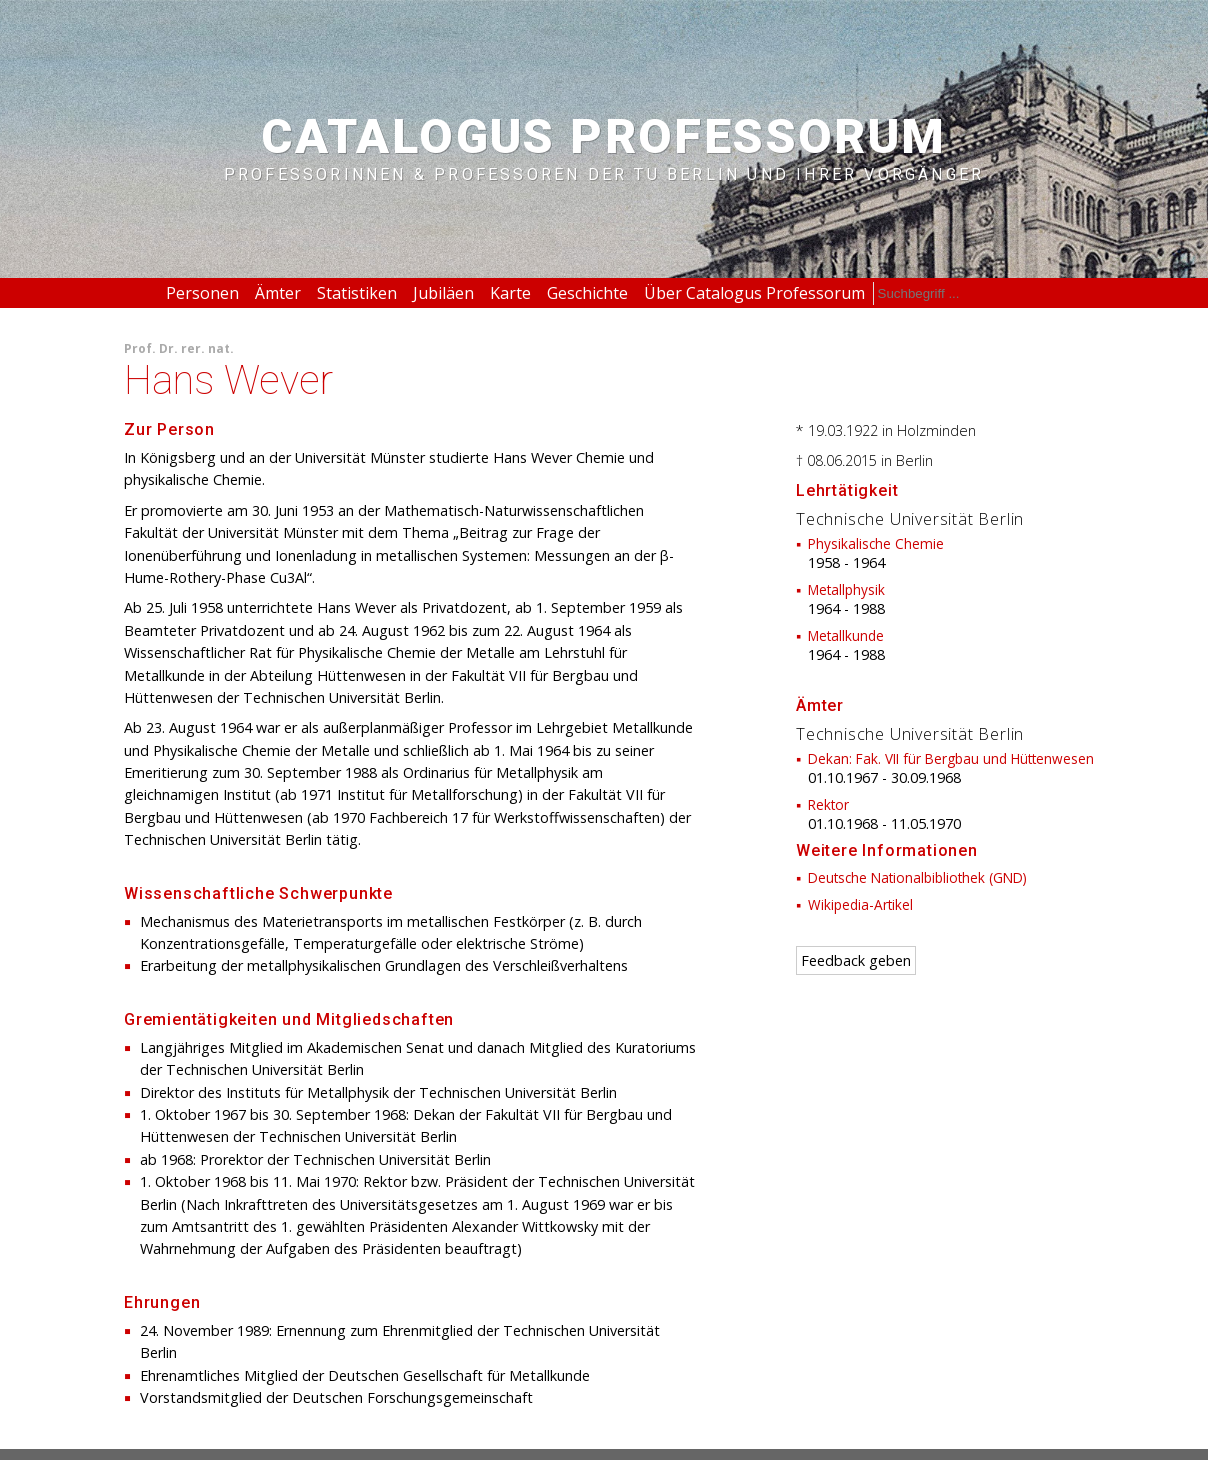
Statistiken (357, 293)
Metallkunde (846, 635)
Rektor (828, 804)
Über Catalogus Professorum (754, 293)
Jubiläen (443, 293)
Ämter (278, 293)
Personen (202, 293)
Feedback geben (856, 960)
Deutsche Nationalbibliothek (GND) (917, 877)
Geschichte (587, 293)
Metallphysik (846, 589)
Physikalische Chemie (876, 543)
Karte (510, 293)
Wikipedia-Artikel (860, 904)
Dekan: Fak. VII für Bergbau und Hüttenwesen (951, 758)
